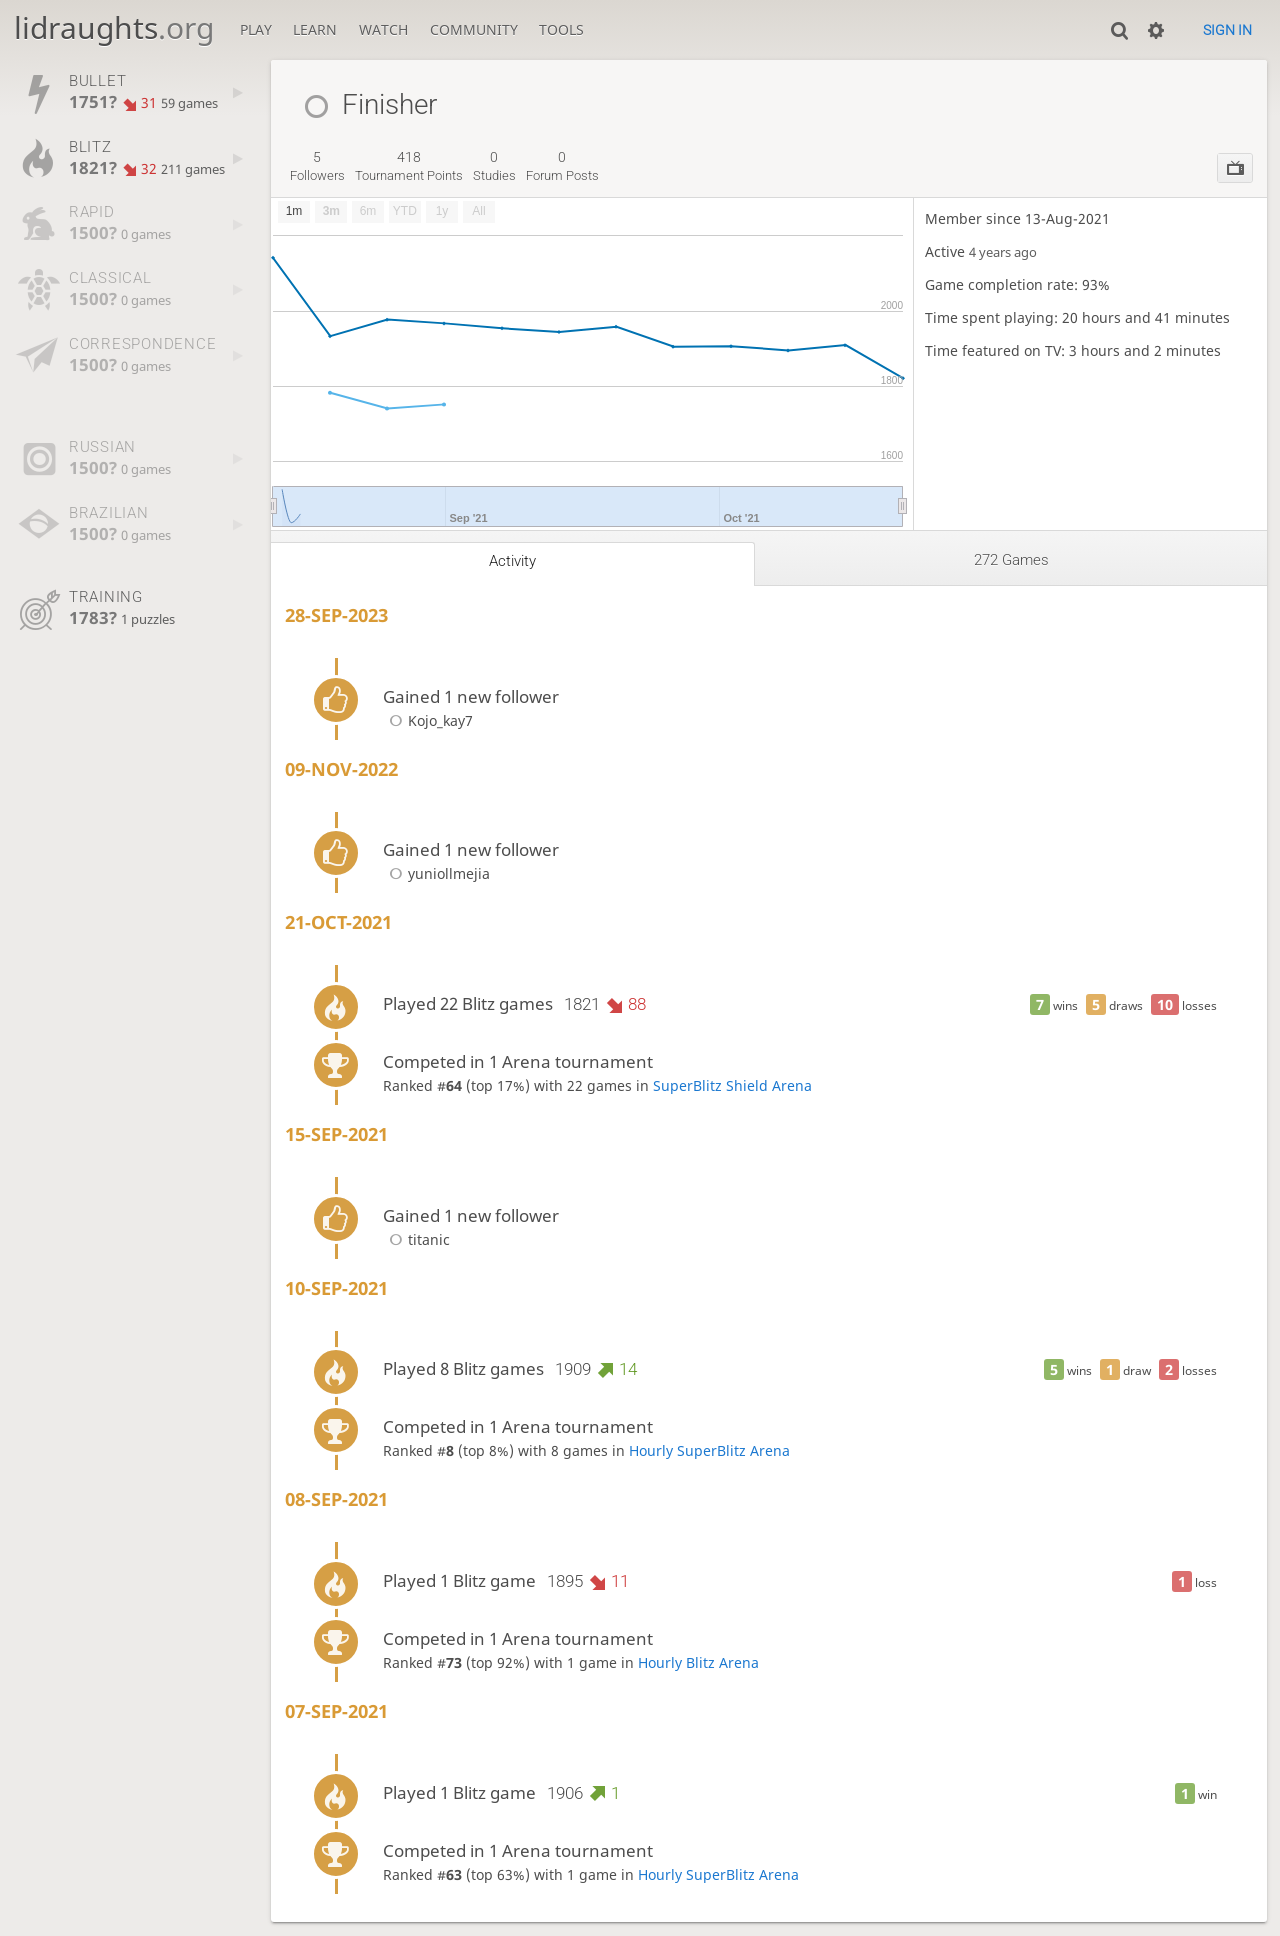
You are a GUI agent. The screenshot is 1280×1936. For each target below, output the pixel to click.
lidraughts (114, 27)
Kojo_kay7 (428, 720)
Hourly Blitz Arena (698, 1662)
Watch (383, 29)
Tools (561, 29)
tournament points (409, 166)
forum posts (562, 166)
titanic (416, 1239)
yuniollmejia (436, 873)
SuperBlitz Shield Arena (732, 1085)
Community (474, 29)
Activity (512, 561)
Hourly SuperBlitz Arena (709, 1450)
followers (317, 166)
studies (494, 166)
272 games (1011, 560)
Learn (315, 29)
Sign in (1227, 30)
